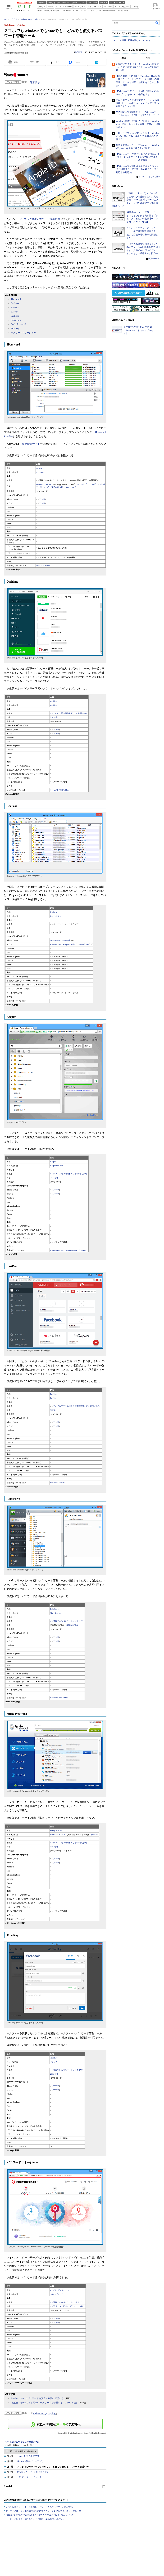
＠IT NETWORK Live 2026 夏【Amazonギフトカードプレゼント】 (139, 330)
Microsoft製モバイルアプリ (30, 2461)
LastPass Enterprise (57, 1483)
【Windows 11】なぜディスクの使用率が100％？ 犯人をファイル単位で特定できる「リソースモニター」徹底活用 (137, 157)
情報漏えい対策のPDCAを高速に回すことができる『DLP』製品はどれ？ (40, 2515)
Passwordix (66, 940)
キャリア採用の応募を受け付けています (132, 40)
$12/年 (52, 1410)
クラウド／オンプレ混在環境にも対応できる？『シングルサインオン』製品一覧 (43, 2511)
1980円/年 (54, 1847)
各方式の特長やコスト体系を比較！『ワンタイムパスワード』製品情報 (39, 2506)
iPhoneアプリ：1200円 (86, 484)
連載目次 (35, 82)
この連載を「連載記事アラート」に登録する (55, 2424)
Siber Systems (55, 1613)
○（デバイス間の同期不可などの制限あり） (69, 713)
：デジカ (93, 1834)
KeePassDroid (55, 944)
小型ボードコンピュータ (29, 2477)
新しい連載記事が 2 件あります (23, 2451)
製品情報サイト (31, 443)
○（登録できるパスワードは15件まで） (67, 2070)
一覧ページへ (154, 258)
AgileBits (40, 472)
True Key (15, 328)
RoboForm (16, 320)
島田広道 (79, 52)
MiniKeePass (55, 940)
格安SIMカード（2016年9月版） (33, 2472)
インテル (54, 2062)
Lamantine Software (58, 1834)
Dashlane (15, 303)
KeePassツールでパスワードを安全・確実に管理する (37, 2398)
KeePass (14, 307)
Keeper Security (56, 1166)
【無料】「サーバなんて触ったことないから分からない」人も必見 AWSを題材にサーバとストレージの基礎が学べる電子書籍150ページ (135, 199)
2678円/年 (54, 2074)
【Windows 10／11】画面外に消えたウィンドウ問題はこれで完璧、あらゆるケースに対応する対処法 (137, 169)
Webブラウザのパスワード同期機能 (39, 219)
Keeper (14, 312)
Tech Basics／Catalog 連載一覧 (21, 2442)
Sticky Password (18, 324)
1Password (16, 299)
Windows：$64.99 (43, 484)
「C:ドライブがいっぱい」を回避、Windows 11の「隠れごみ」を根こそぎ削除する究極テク (137, 136)
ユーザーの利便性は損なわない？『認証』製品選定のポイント (35, 2519)
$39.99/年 (54, 717)
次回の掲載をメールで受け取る (20, 2445)
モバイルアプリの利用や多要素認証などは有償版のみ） (77, 1406)
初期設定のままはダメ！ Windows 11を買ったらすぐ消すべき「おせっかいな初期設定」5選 (137, 67)
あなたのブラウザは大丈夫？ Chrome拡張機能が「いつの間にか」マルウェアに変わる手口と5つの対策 (137, 103)
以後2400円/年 (72, 1625)
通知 (38, 62)
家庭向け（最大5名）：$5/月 (63, 487)
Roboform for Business (59, 1698)
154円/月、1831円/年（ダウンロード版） (67, 2306)
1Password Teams (43, 565)
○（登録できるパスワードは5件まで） (66, 2302)
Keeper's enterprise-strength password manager (68, 1250)
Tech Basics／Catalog (44, 2413)
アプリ (42, 499)
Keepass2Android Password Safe (76, 944)
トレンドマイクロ (58, 2294)
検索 (157, 22)
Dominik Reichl (56, 916)
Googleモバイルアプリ (28, 2456)
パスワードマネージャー (23, 332)
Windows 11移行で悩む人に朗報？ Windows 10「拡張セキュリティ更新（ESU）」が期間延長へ (138, 124)
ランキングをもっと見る (149, 176)
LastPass (15, 316)
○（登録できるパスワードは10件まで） (67, 1621)
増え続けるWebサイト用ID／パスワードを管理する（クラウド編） (44, 2402)
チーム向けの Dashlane (59, 790)
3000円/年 (54, 1178)
